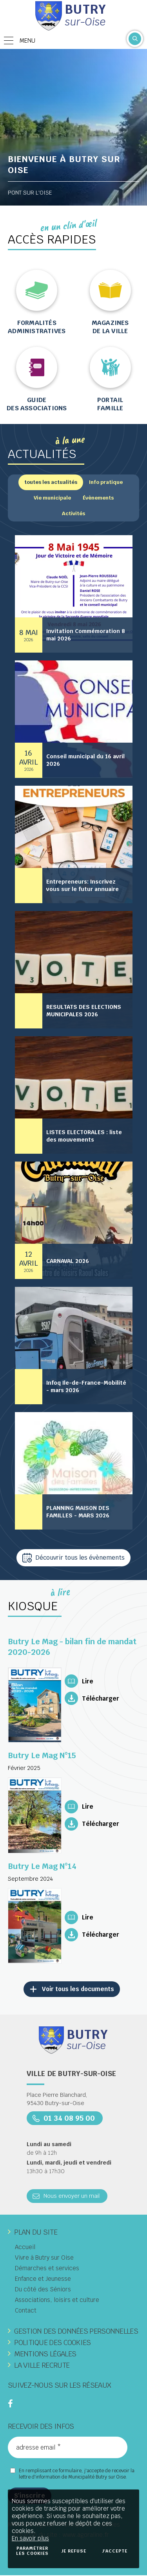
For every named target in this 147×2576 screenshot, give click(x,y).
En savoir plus (30, 2538)
